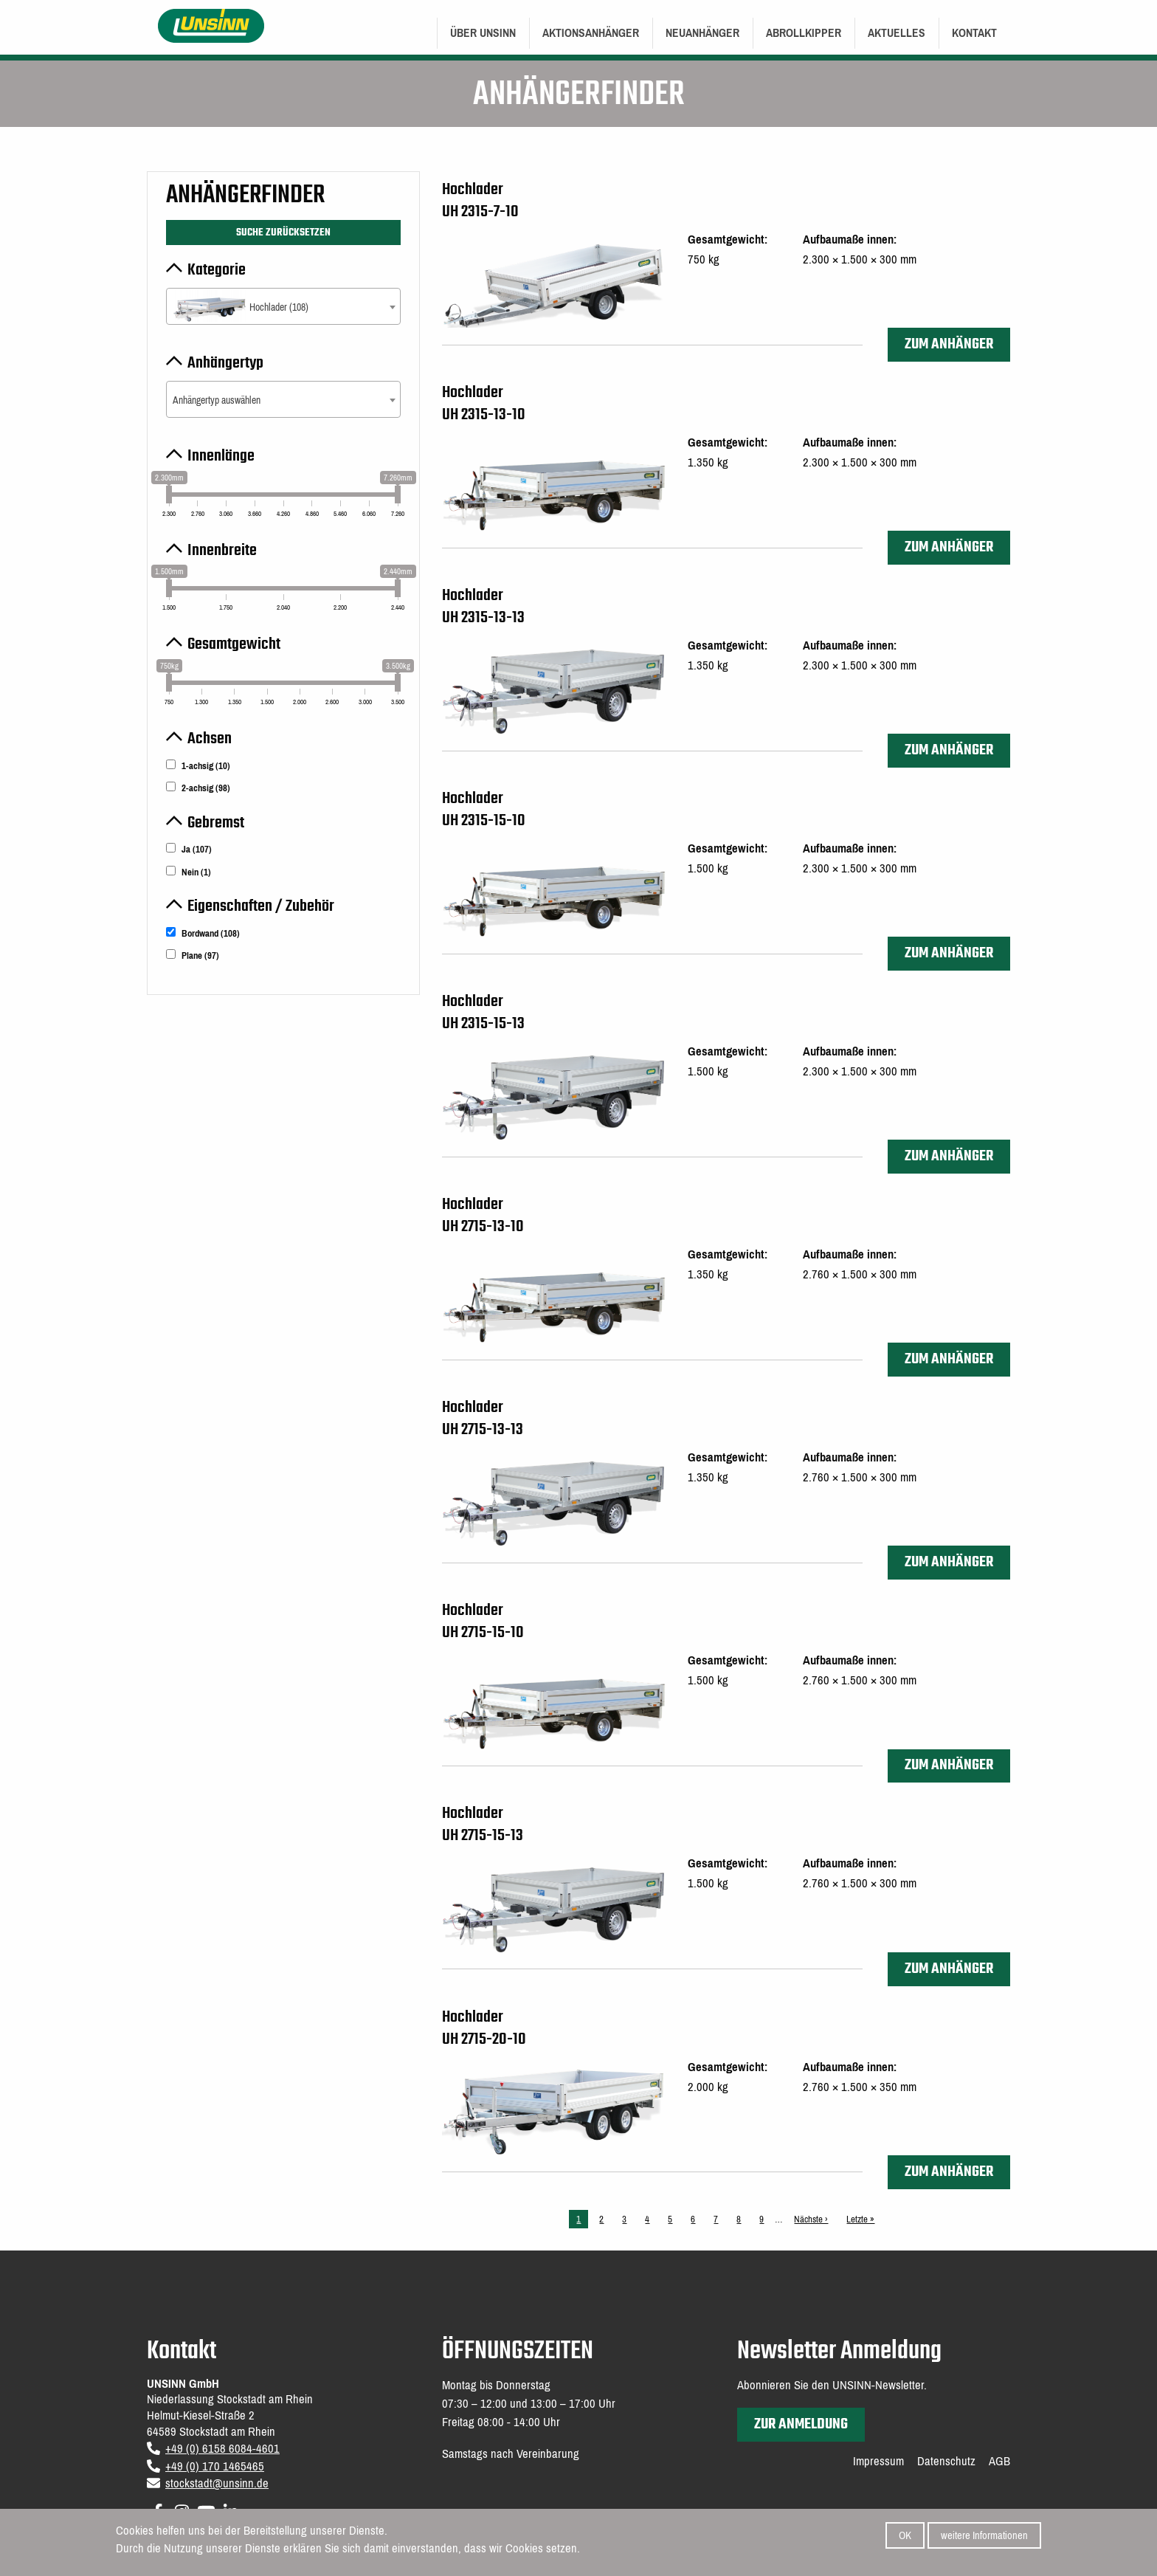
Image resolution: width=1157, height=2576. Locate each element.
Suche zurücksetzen (283, 232)
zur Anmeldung (801, 2424)
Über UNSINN (483, 33)
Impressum (878, 2461)
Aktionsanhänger (590, 33)
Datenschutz (946, 2461)
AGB (999, 2461)
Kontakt (974, 33)
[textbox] (283, 307)
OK (905, 2536)
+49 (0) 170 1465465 (214, 2466)
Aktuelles (896, 33)
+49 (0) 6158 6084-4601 (222, 2448)
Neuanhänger (702, 33)
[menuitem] (483, 33)
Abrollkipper (803, 33)
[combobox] (283, 306)
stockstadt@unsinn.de (217, 2483)
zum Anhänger (949, 344)
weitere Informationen (984, 2536)
